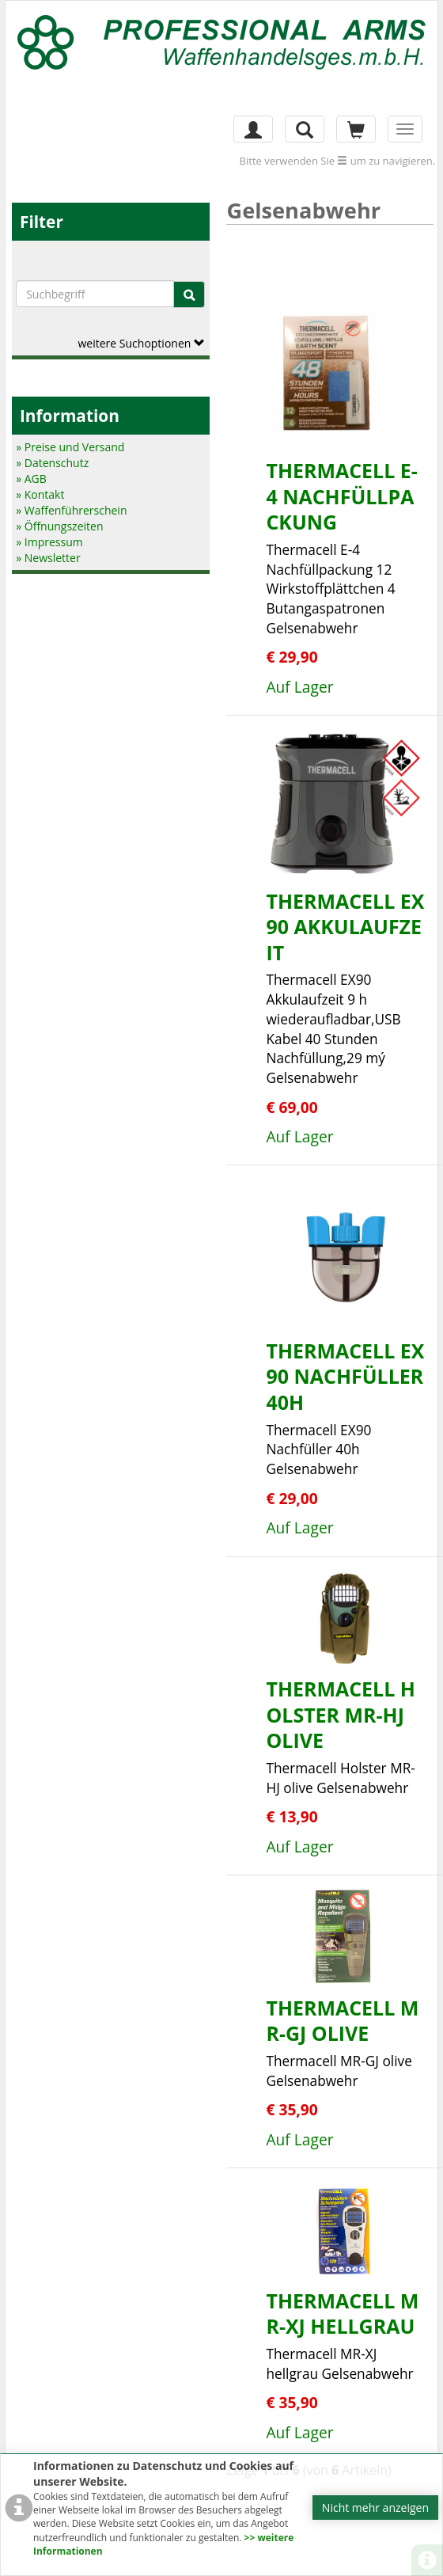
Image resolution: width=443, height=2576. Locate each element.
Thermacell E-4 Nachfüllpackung (341, 496)
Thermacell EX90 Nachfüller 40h (345, 1376)
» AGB (31, 478)
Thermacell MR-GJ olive (342, 2020)
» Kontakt (40, 494)
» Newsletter (48, 557)
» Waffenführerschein (71, 510)
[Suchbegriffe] (95, 293)
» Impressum (49, 541)
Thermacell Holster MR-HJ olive (340, 1714)
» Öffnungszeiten (59, 526)
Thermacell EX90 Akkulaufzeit (345, 926)
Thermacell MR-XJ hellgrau (342, 2313)
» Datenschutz (52, 462)
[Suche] (189, 294)
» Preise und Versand (70, 446)
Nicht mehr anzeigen (375, 2507)
